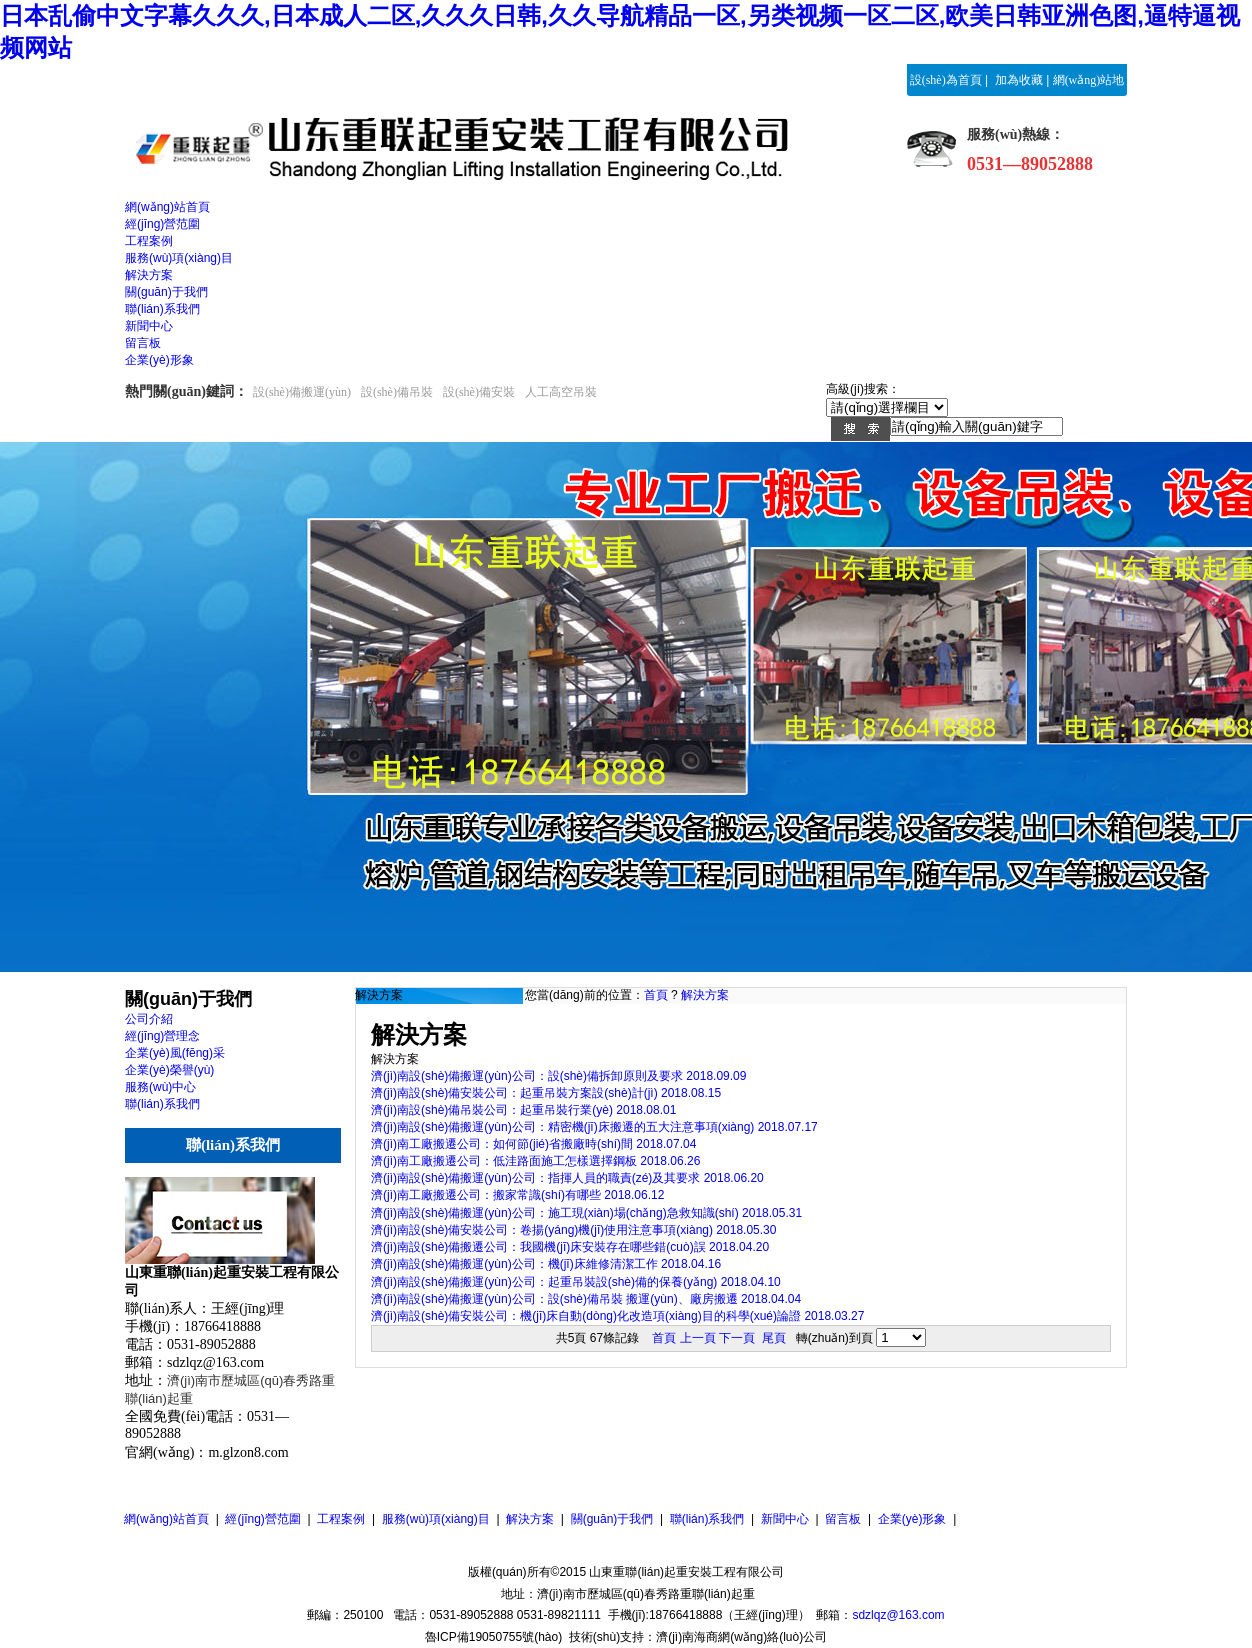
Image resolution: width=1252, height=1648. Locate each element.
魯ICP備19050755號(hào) (493, 1637)
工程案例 (341, 1519)
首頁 (656, 995)
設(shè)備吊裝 (397, 392)
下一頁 (737, 1338)
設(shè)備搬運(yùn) (302, 392)
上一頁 (698, 1338)
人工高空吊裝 (561, 392)
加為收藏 (1019, 80)
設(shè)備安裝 (479, 392)
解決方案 (705, 995)
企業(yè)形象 (912, 1519)
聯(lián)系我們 (707, 1519)
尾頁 (774, 1338)
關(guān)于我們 (612, 1519)
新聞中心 (785, 1519)
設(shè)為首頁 (946, 80)
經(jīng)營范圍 (262, 1519)
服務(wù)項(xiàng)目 (436, 1519)
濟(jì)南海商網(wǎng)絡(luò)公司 (741, 1637)
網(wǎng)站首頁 (166, 1519)
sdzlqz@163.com (898, 1615)
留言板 (843, 1519)
